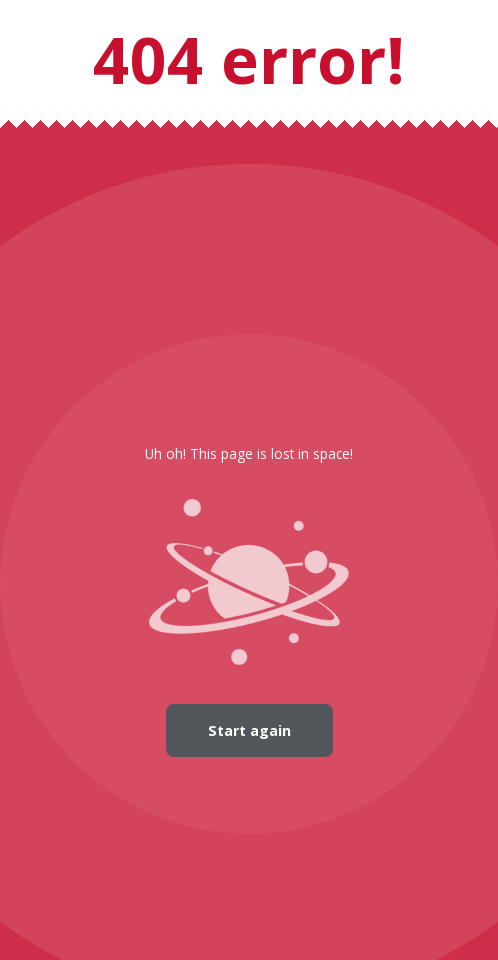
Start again (249, 730)
